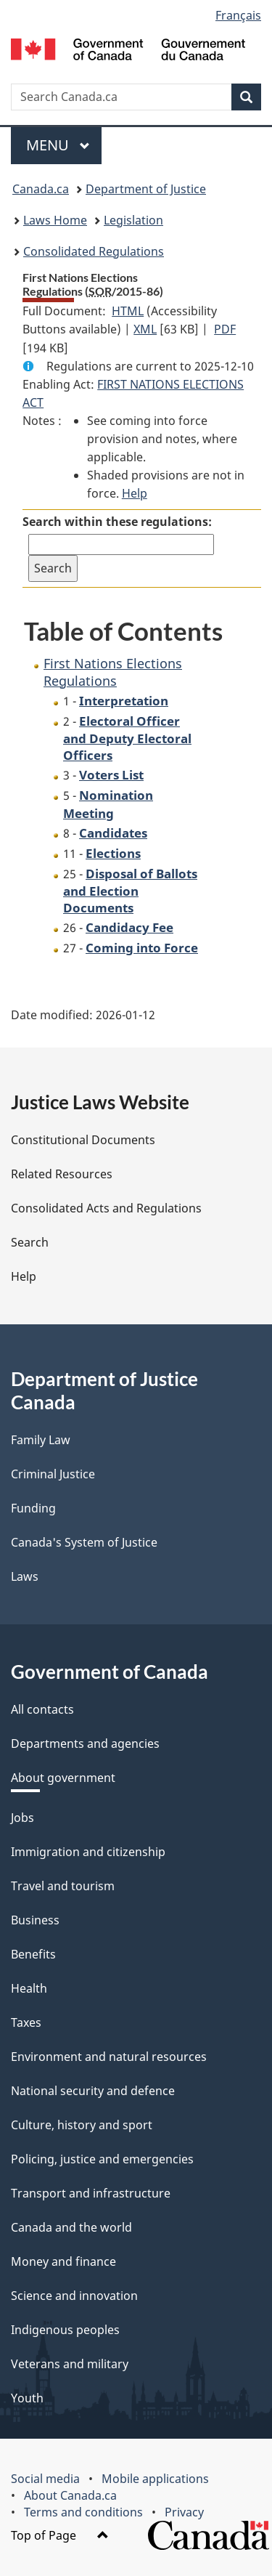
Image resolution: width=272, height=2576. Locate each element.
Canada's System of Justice (84, 1542)
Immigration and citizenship (88, 1852)
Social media (45, 2479)
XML (145, 329)
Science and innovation (74, 2296)
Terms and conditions (83, 2512)
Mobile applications (155, 2479)
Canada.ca (40, 189)
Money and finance (63, 2261)
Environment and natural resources (109, 2057)
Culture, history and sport (81, 2125)
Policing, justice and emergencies (102, 2159)
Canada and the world (71, 2227)
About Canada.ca (70, 2495)
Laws (24, 1576)
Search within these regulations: (117, 522)
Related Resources (61, 1174)
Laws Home (55, 220)
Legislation (133, 220)
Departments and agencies (85, 1743)
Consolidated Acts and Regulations (106, 1208)
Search (30, 1242)
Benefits (33, 1954)
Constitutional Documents (83, 1140)
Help (134, 493)
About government (63, 1778)
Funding (33, 1508)
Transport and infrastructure (90, 2193)
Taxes (26, 2022)
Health (29, 1988)
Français (238, 15)
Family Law (40, 1440)
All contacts (42, 1709)
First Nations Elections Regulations (113, 672)
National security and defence (93, 2091)
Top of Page (60, 2535)
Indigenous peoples (65, 2330)
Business (35, 1920)
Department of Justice (146, 189)
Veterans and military (69, 2364)
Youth (27, 2398)
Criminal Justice (53, 1474)
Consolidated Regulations (93, 251)
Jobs (22, 1818)
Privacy (184, 2512)
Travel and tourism (63, 1886)
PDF (225, 329)
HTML (128, 311)
